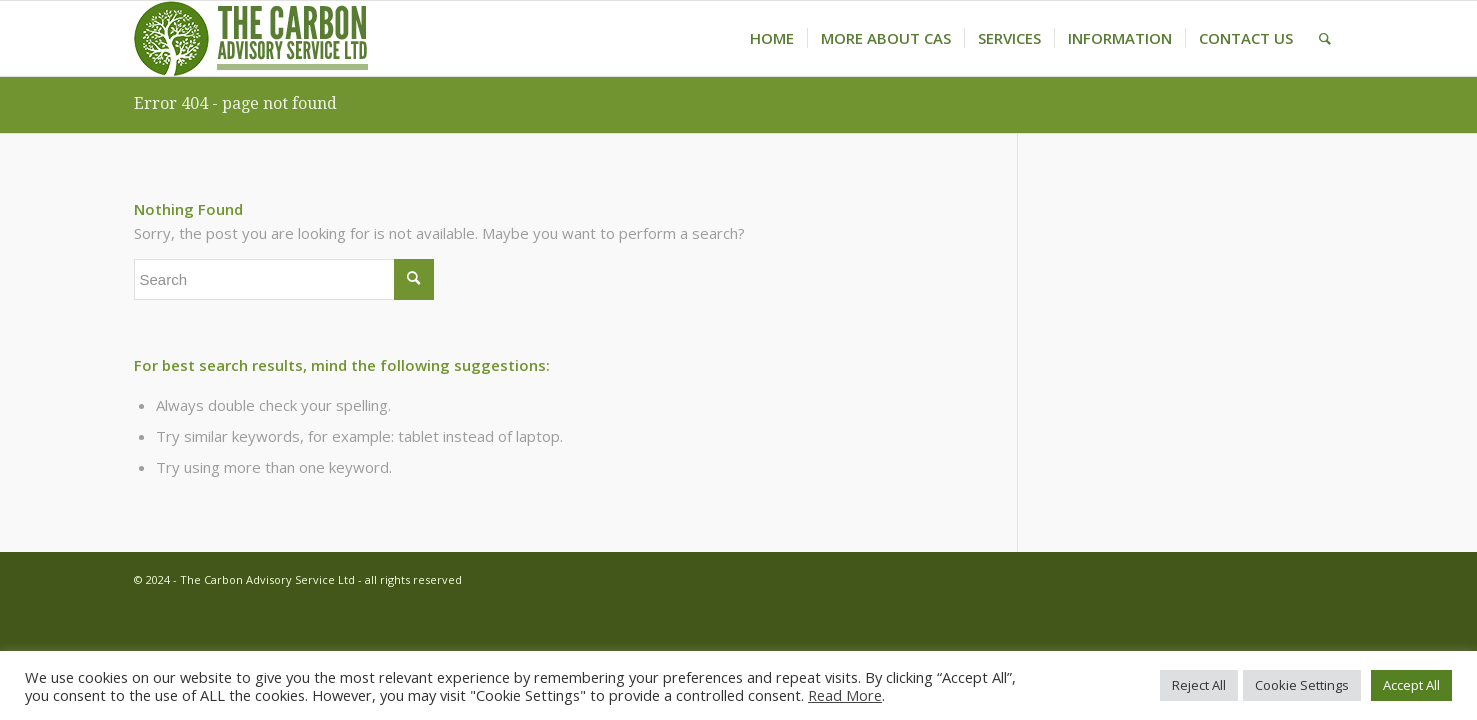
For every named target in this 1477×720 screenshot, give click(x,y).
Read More (845, 695)
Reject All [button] (1199, 685)
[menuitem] (772, 38)
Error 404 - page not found (235, 103)
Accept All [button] (1411, 685)
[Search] (1325, 38)
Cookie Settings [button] (1302, 685)
